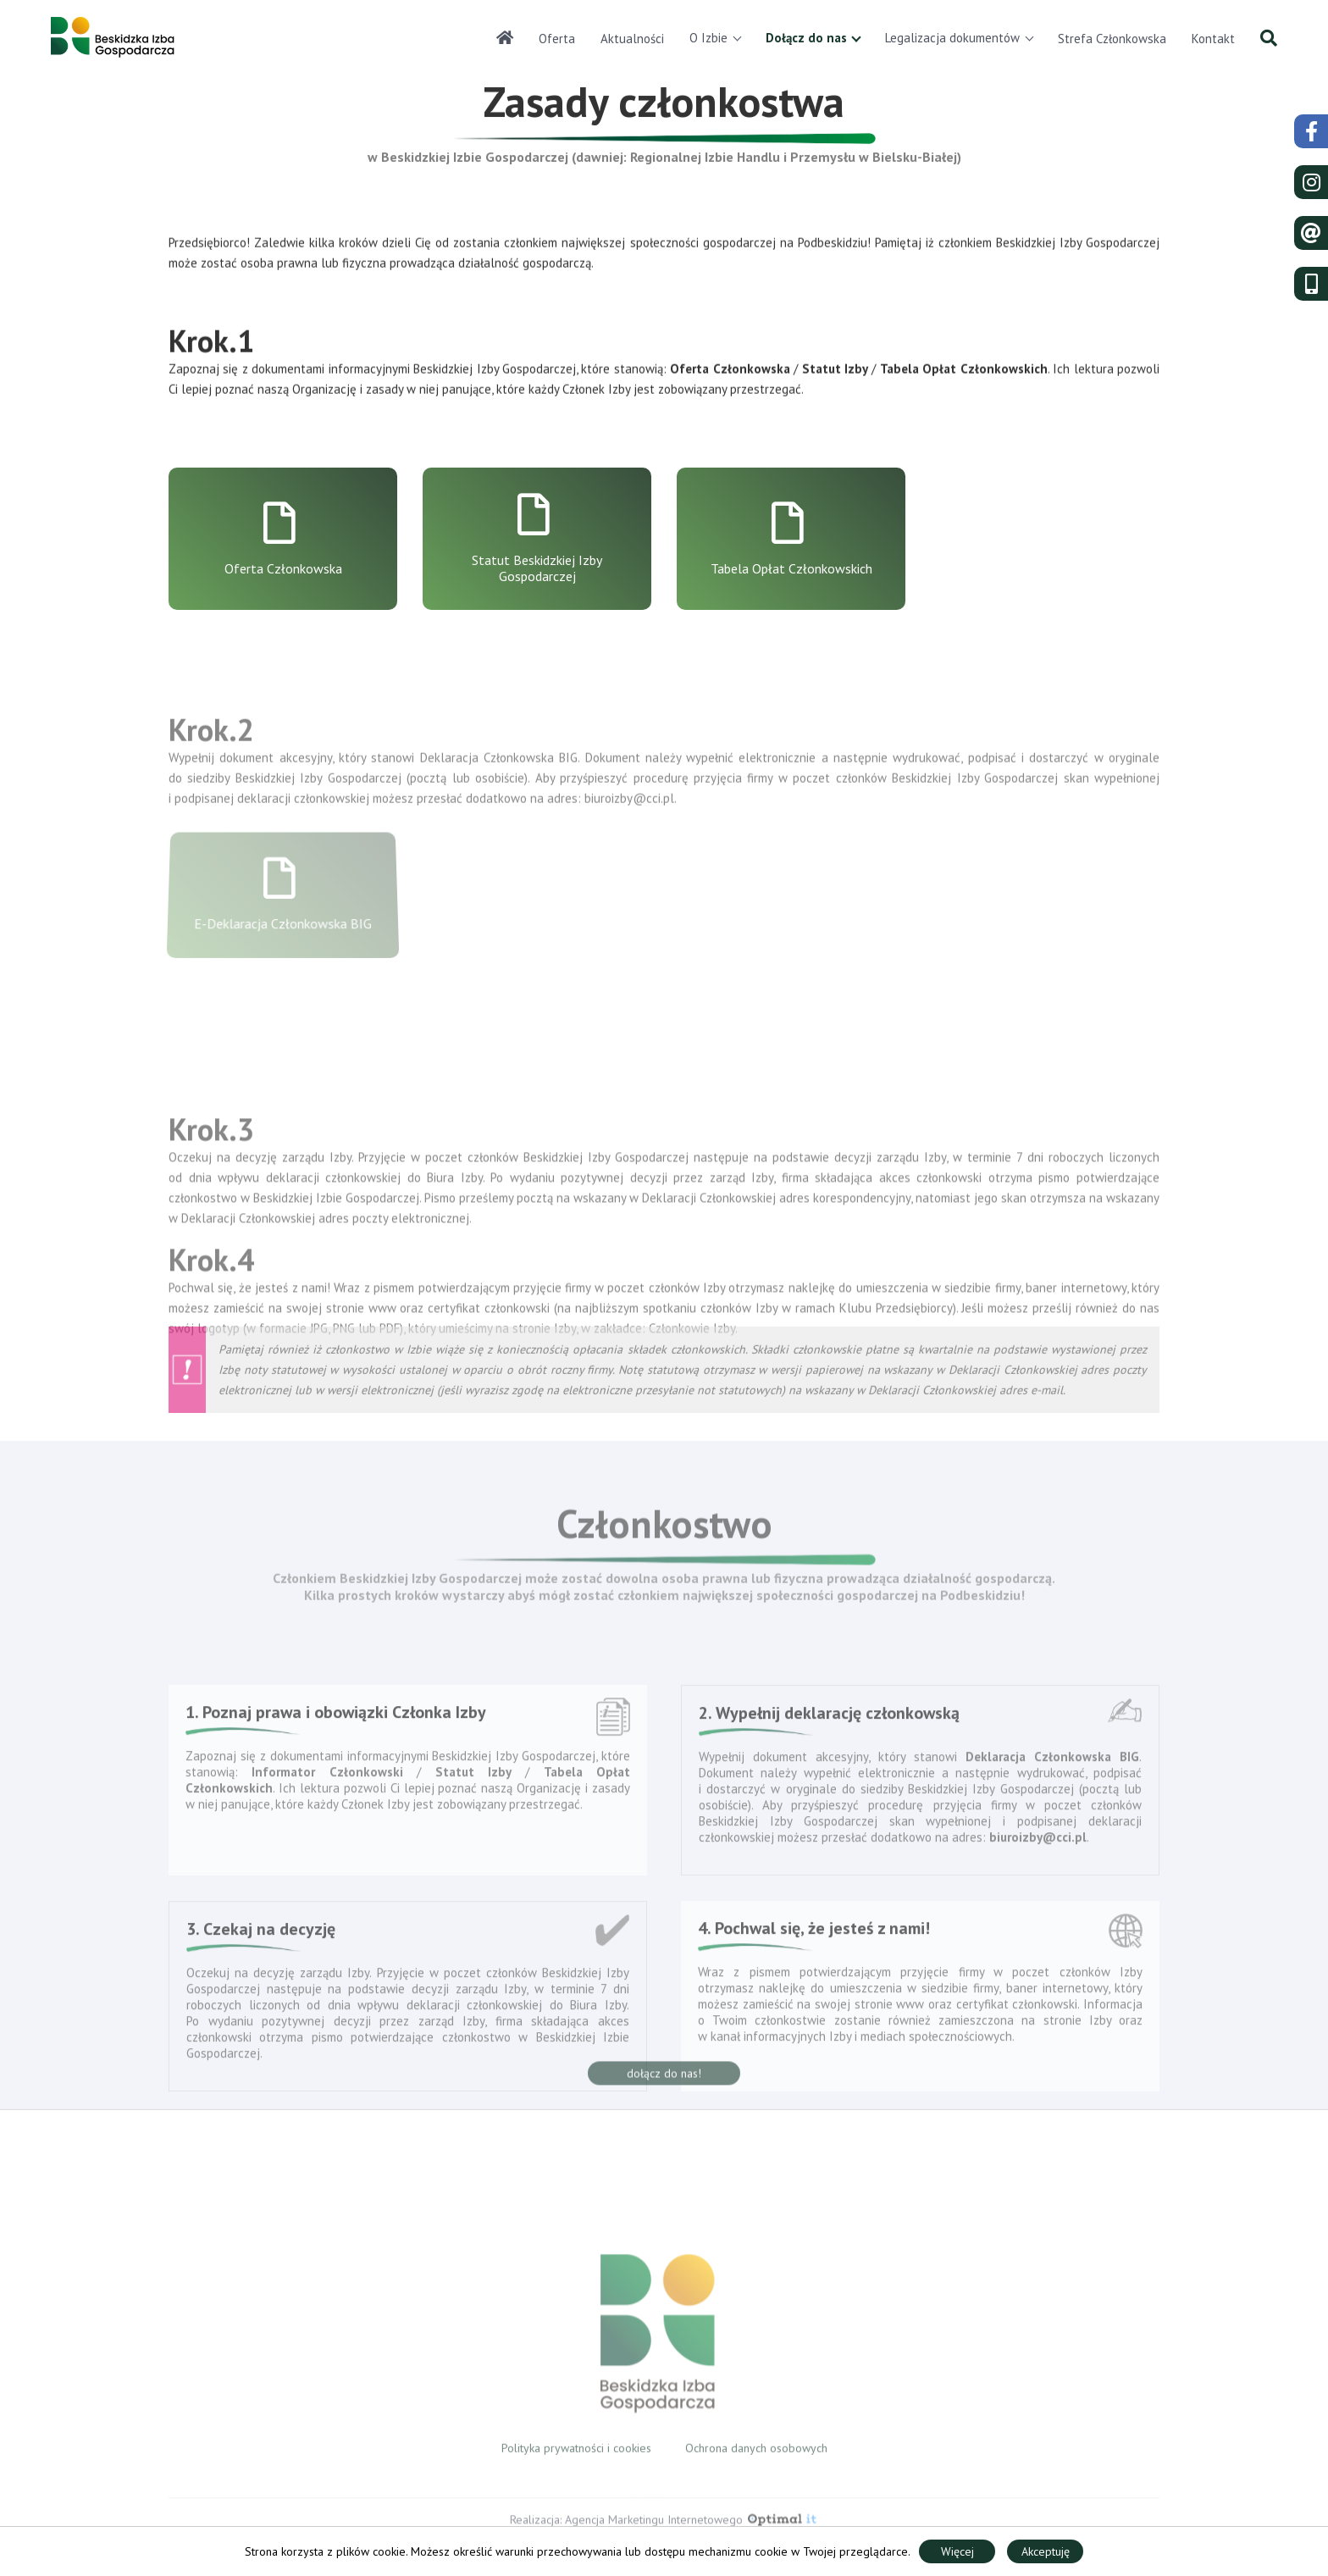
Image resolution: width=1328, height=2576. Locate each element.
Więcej (957, 2551)
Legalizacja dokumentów (952, 38)
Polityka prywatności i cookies (576, 2459)
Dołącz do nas (806, 38)
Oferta (557, 38)
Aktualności (632, 38)
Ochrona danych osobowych (756, 2459)
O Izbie (708, 38)
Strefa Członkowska (1112, 38)
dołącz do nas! (664, 2086)
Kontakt (1213, 38)
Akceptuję (1045, 2551)
